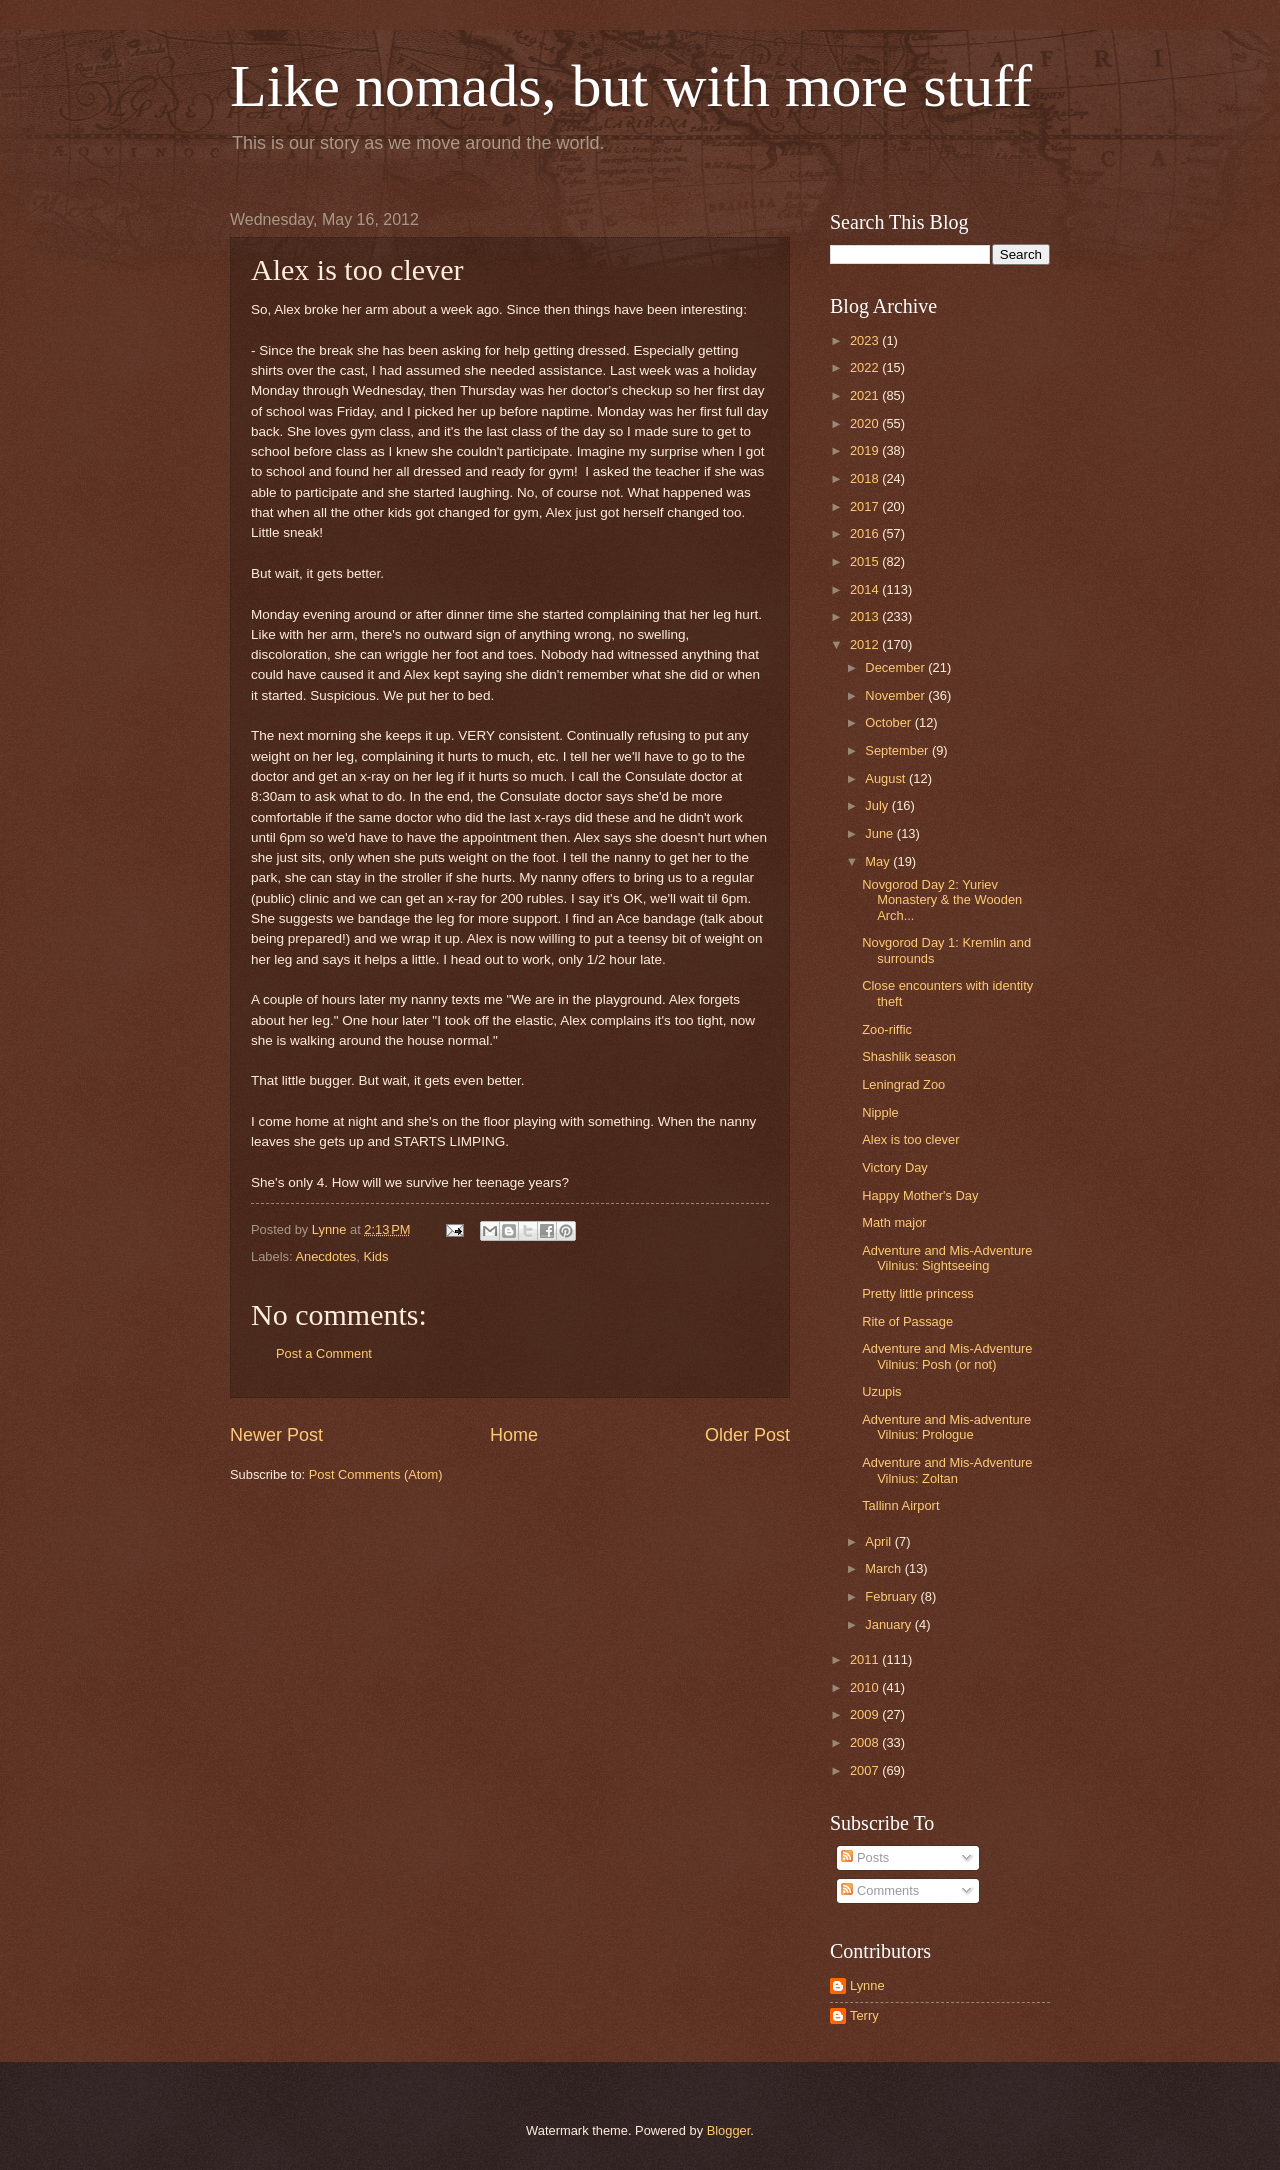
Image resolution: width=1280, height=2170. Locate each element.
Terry (864, 2015)
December (896, 667)
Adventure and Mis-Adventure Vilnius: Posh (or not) (947, 1356)
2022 (866, 367)
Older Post (747, 1435)
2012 (866, 644)
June (881, 833)
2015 (866, 561)
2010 (866, 1687)
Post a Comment (324, 1353)
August (887, 778)
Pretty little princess (918, 1293)
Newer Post (276, 1435)
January (889, 1624)
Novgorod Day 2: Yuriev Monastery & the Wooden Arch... (942, 900)
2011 (866, 1659)
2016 (866, 533)
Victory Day (895, 1167)
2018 (866, 478)
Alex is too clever (910, 1139)
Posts (865, 1857)
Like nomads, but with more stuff (631, 86)
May (879, 861)
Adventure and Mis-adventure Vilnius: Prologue (946, 1427)
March (884, 1568)
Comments (880, 1890)
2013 (866, 616)
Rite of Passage (907, 1321)
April (879, 1541)
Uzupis (881, 1391)
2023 (866, 340)
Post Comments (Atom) (376, 1474)
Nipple (880, 1112)
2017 (866, 506)
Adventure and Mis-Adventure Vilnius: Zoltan (947, 1470)
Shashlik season (909, 1056)
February (892, 1596)
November (896, 695)
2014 (866, 589)
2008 (866, 1742)
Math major (894, 1222)
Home (514, 1435)
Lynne (867, 1985)
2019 (866, 450)
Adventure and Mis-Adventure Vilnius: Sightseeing (947, 1258)
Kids (375, 1256)
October (889, 722)
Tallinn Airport (900, 1505)
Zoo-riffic (887, 1029)
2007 (866, 1770)
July (878, 805)
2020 (866, 423)
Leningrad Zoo (903, 1084)
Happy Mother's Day (920, 1195)
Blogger (729, 2130)
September (898, 750)
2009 (866, 1714)
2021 (866, 395)
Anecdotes (325, 1256)
